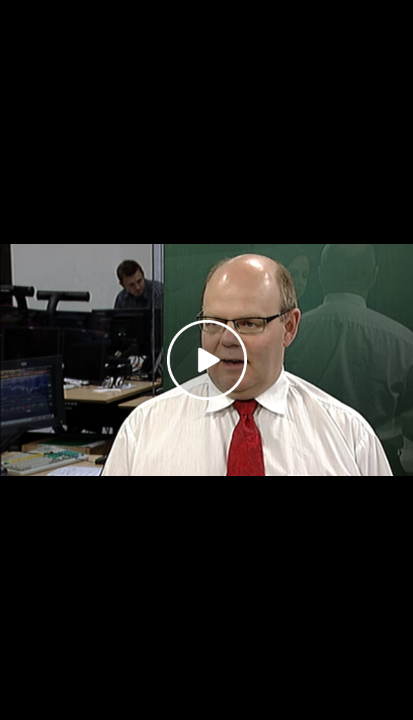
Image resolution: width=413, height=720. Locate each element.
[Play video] (207, 360)
